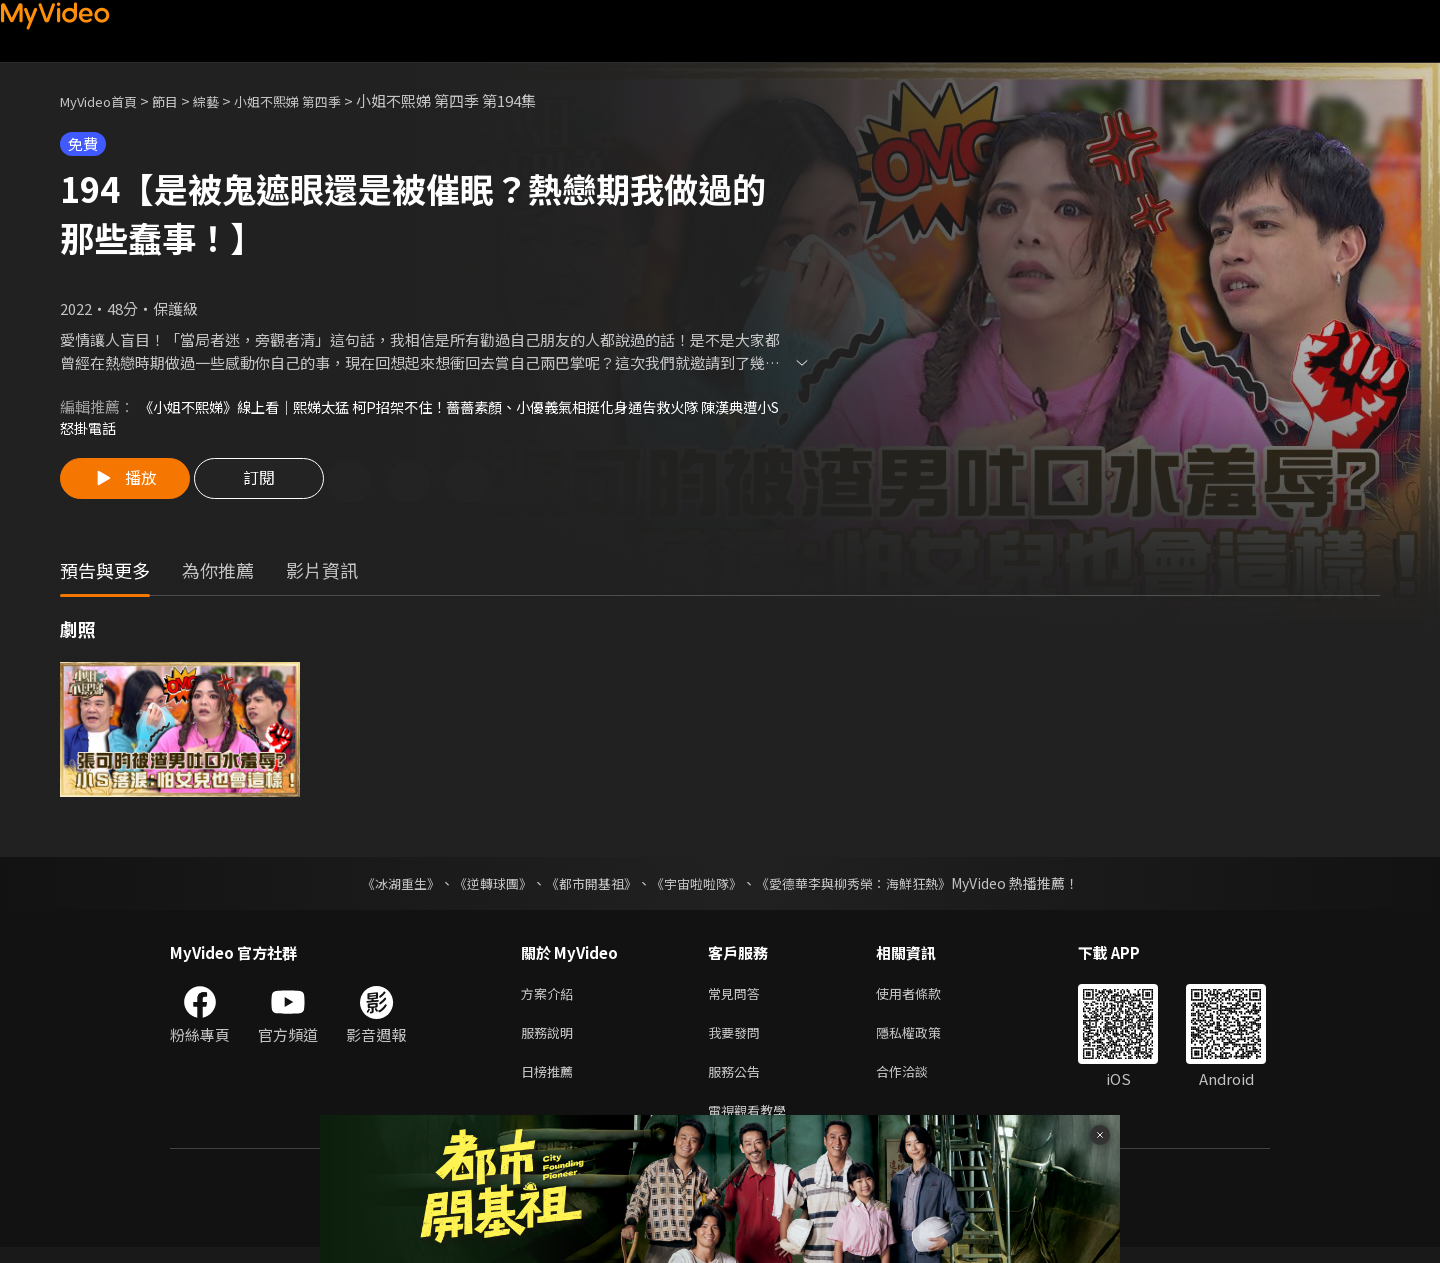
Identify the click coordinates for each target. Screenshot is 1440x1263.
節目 (181, 100)
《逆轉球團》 (481, 887)
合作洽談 (918, 1082)
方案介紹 (551, 998)
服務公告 (738, 1082)
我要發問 (738, 1040)
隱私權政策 (925, 1040)
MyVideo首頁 (105, 100)
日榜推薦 (551, 1082)
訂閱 (271, 485)
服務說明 (551, 1040)
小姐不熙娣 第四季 (317, 100)
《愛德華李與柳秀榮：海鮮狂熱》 (866, 887)
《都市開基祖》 (586, 887)
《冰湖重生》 (383, 887)
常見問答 (738, 998)
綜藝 (226, 100)
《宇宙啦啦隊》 (698, 887)
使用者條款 (925, 998)
